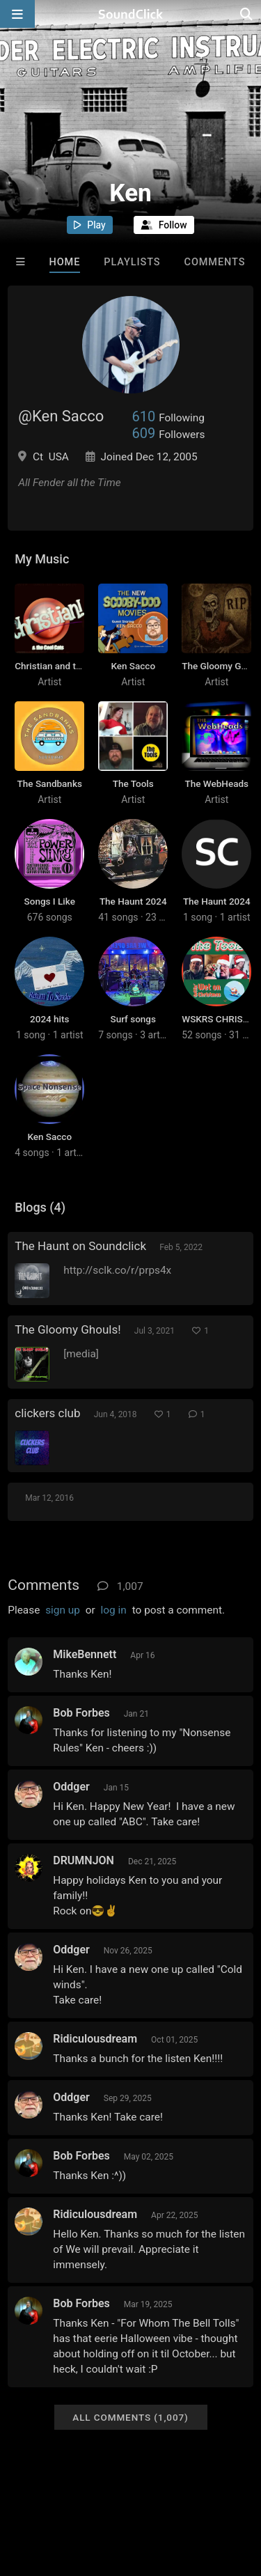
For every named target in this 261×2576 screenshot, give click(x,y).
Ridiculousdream (95, 2038)
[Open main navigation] (17, 14)
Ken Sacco (133, 665)
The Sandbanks (49, 783)
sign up (62, 1610)
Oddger (71, 1786)
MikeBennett (84, 1654)
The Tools (133, 783)
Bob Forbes (81, 1712)
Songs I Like (49, 901)
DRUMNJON (83, 1860)
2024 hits (49, 1018)
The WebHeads (216, 783)
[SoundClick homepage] (131, 14)
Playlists (132, 262)
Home (65, 262)
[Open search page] (247, 14)
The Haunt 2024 (133, 901)
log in (114, 1610)
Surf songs (133, 1018)
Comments (215, 262)
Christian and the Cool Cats (72, 665)
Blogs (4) (40, 1207)
